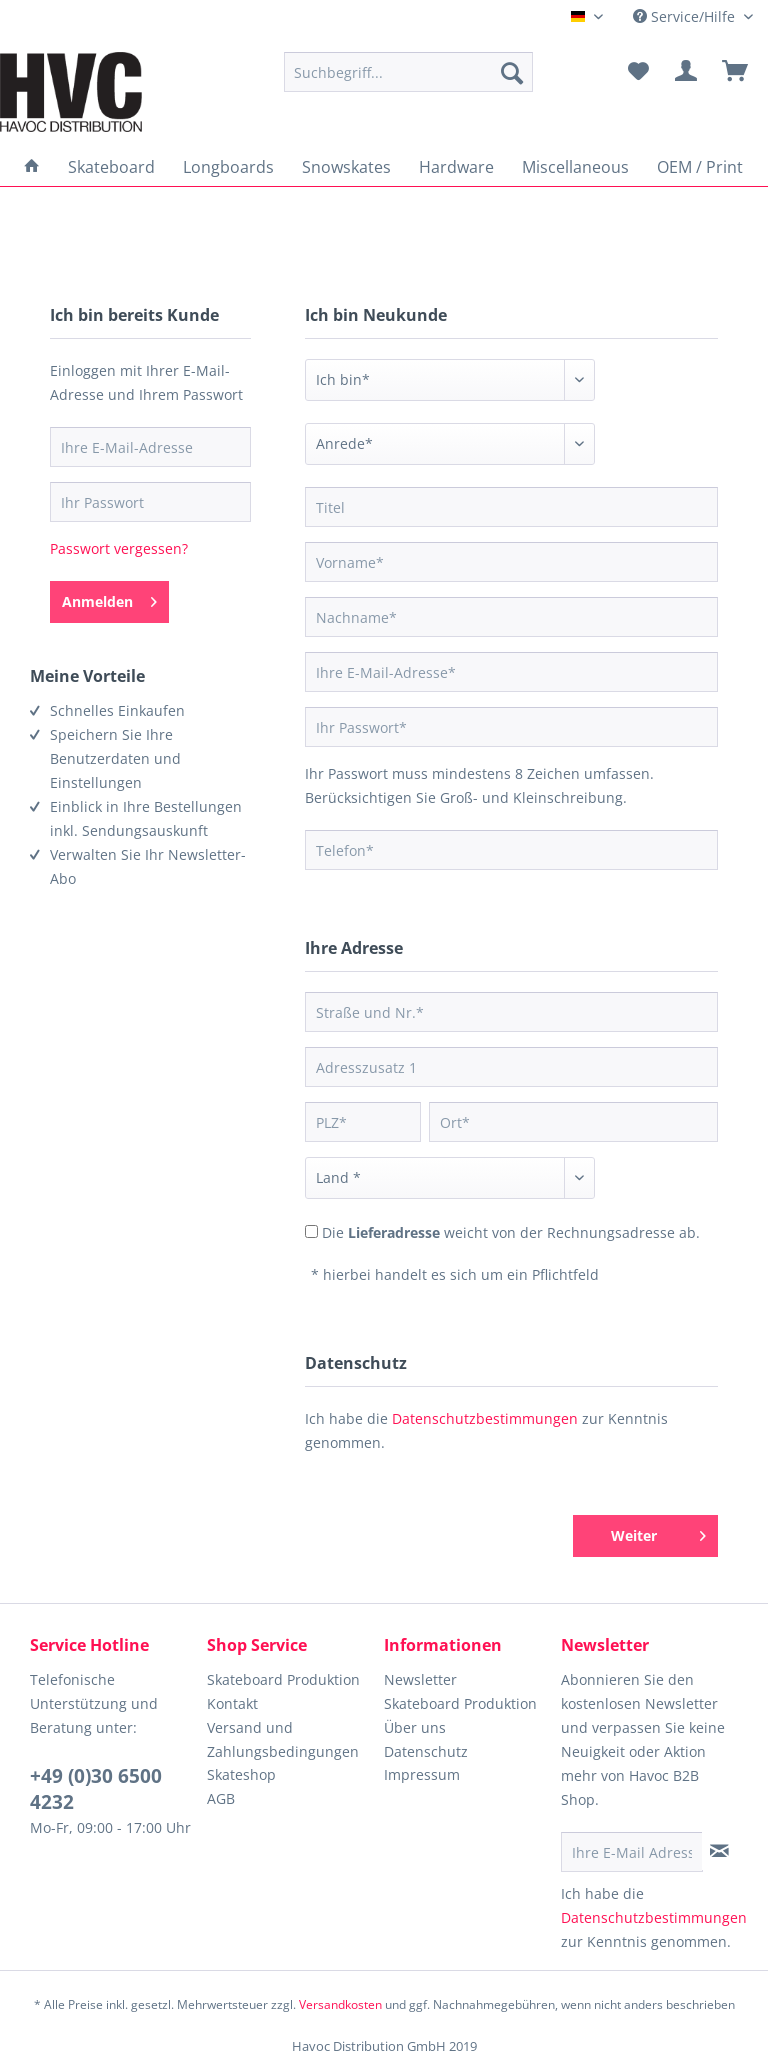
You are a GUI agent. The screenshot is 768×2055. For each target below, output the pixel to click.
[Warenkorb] (736, 72)
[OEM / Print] (700, 167)
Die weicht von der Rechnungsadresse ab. (511, 1232)
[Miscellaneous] (575, 167)
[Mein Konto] (687, 72)
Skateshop (241, 1774)
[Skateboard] (111, 167)
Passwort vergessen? (119, 548)
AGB (221, 1798)
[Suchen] (512, 72)
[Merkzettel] (638, 72)
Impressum (422, 1774)
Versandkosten (340, 2004)
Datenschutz (426, 1751)
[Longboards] (228, 167)
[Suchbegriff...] (409, 72)
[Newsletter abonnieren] (719, 1851)
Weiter (658, 1532)
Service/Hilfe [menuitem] (686, 16)
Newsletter (420, 1679)
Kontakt (232, 1703)
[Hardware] (456, 167)
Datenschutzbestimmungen (485, 1418)
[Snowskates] (346, 167)
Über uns (415, 1727)
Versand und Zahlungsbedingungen (283, 1739)
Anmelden (109, 598)
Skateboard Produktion (283, 1679)
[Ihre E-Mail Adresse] (632, 1852)
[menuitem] (409, 72)
